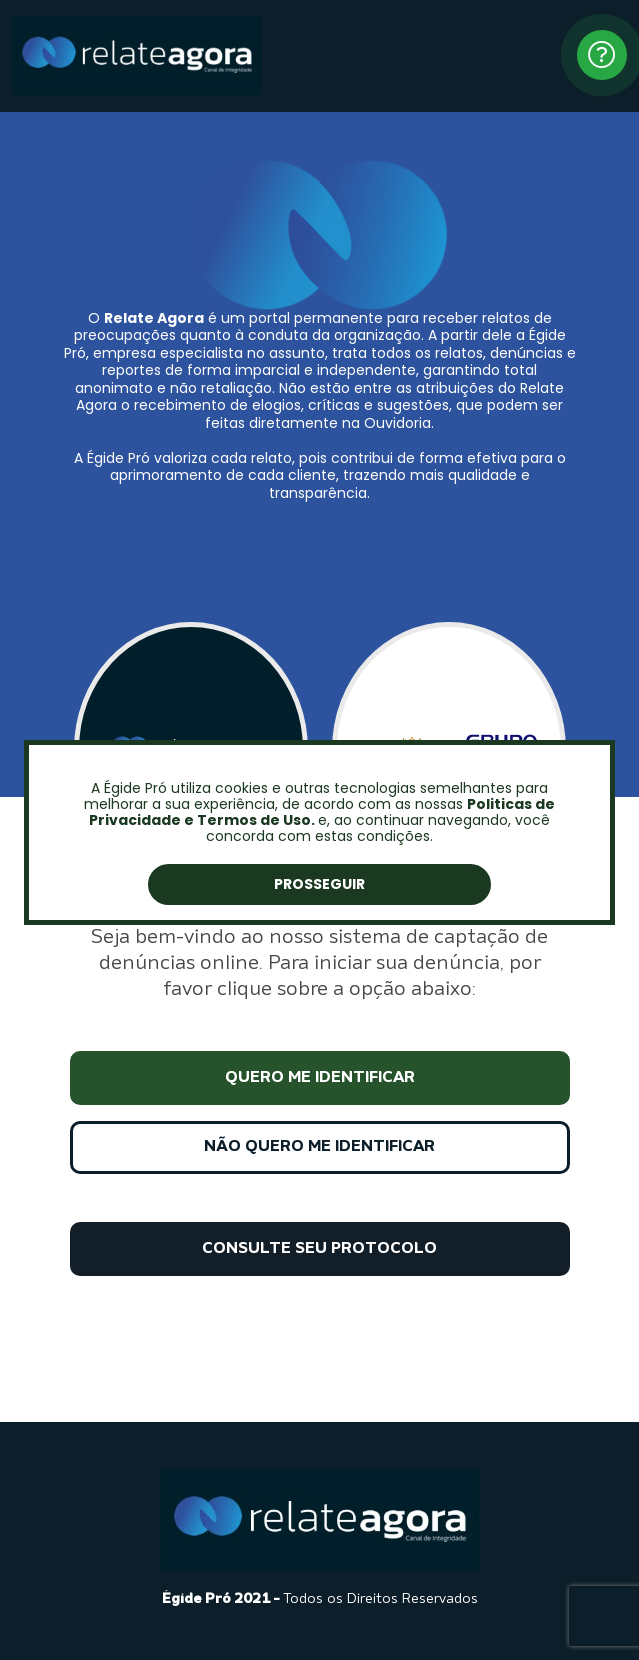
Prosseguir (319, 884)
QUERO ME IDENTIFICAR (320, 1078)
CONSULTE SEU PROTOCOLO (319, 1249)
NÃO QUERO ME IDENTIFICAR (319, 1147)
